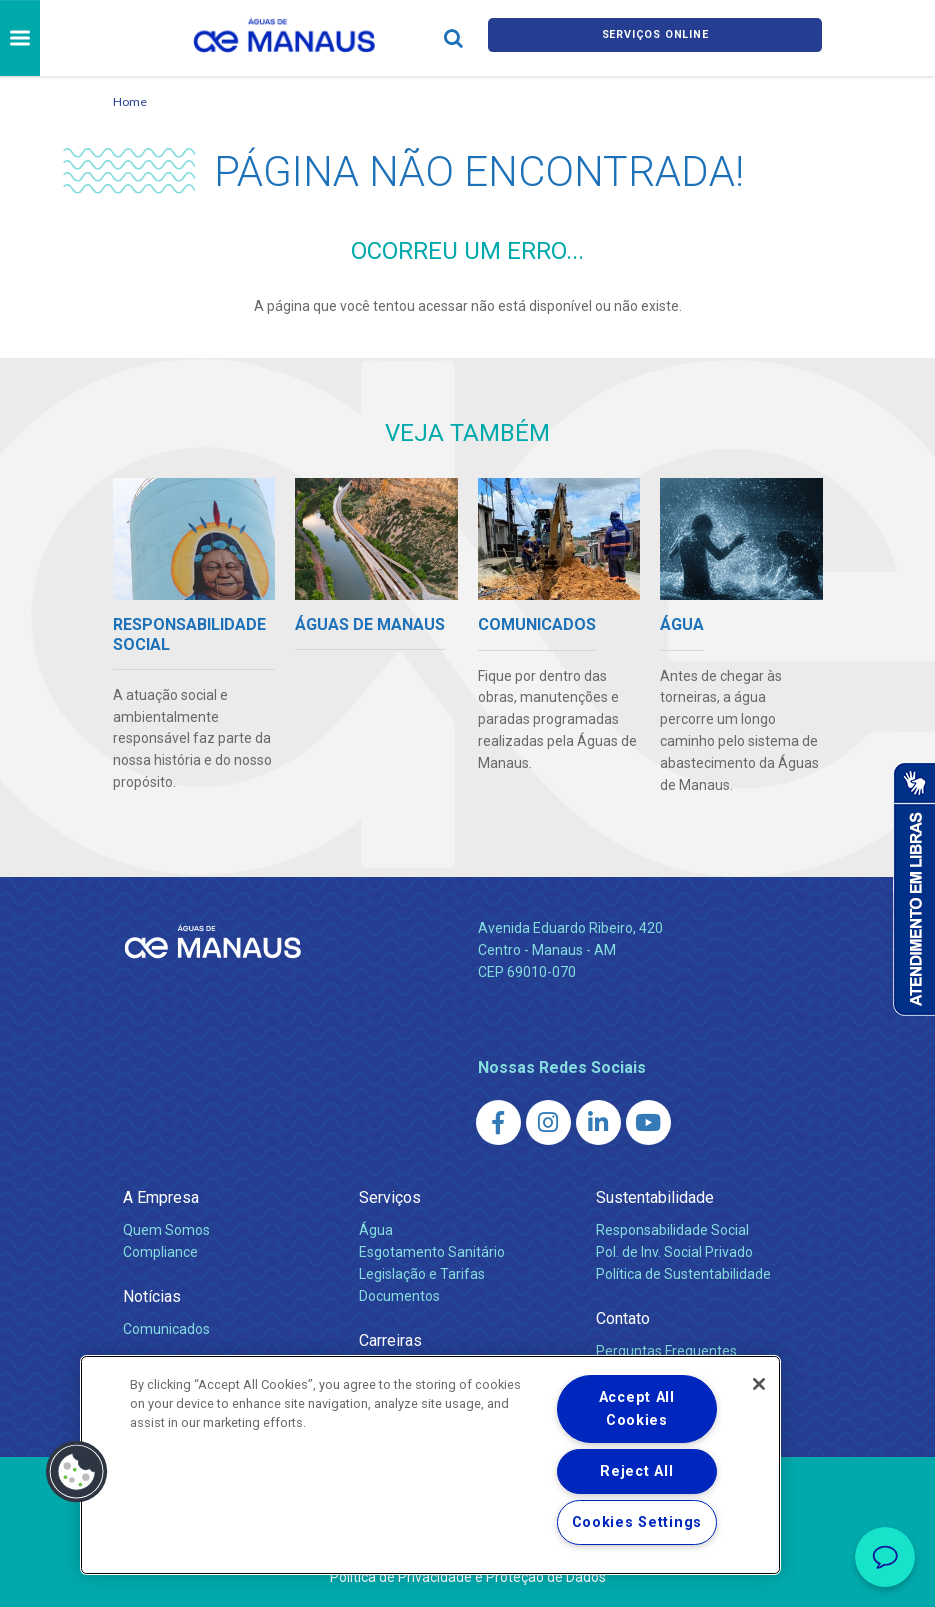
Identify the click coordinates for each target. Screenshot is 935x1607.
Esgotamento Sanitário (432, 1252)
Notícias (152, 1296)
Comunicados (166, 1329)
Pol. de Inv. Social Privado (674, 1252)
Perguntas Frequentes (666, 1351)
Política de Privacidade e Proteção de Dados (468, 1577)
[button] (77, 1472)
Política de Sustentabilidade (683, 1274)
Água (376, 1230)
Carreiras (390, 1340)
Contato (623, 1318)
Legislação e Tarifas (422, 1274)
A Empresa (161, 1197)
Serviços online (655, 38)
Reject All (636, 1471)
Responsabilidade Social (672, 1230)
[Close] (759, 1384)
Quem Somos (166, 1230)
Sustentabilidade (655, 1197)
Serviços (390, 1197)
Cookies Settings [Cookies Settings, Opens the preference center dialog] (637, 1522)
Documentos (399, 1296)
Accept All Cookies (637, 1409)
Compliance (160, 1252)
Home (130, 101)
